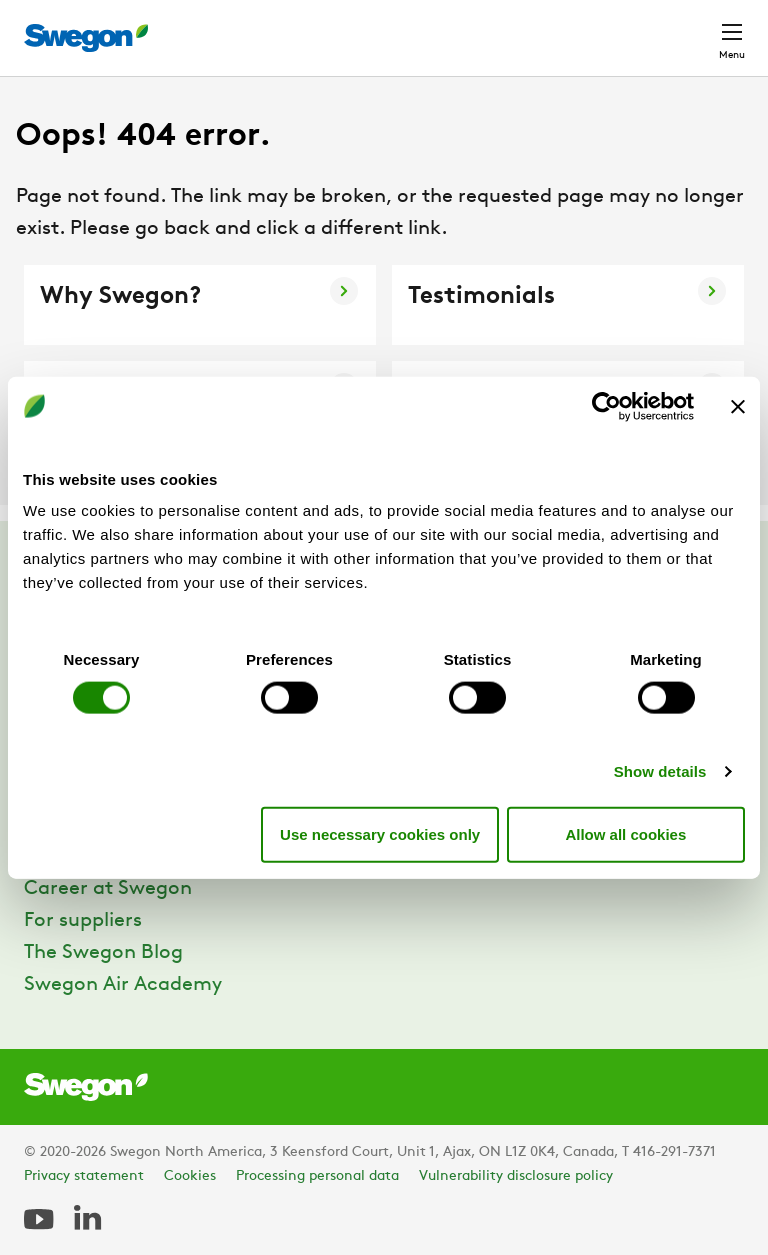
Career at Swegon (108, 889)
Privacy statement (84, 1176)
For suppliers (83, 921)
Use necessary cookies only (380, 833)
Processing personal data (317, 1176)
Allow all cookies (625, 833)
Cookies (190, 1176)
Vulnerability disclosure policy (516, 1176)
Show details (660, 771)
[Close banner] (738, 406)
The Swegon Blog (103, 953)
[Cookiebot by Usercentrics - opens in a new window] (606, 406)
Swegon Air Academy (123, 985)
